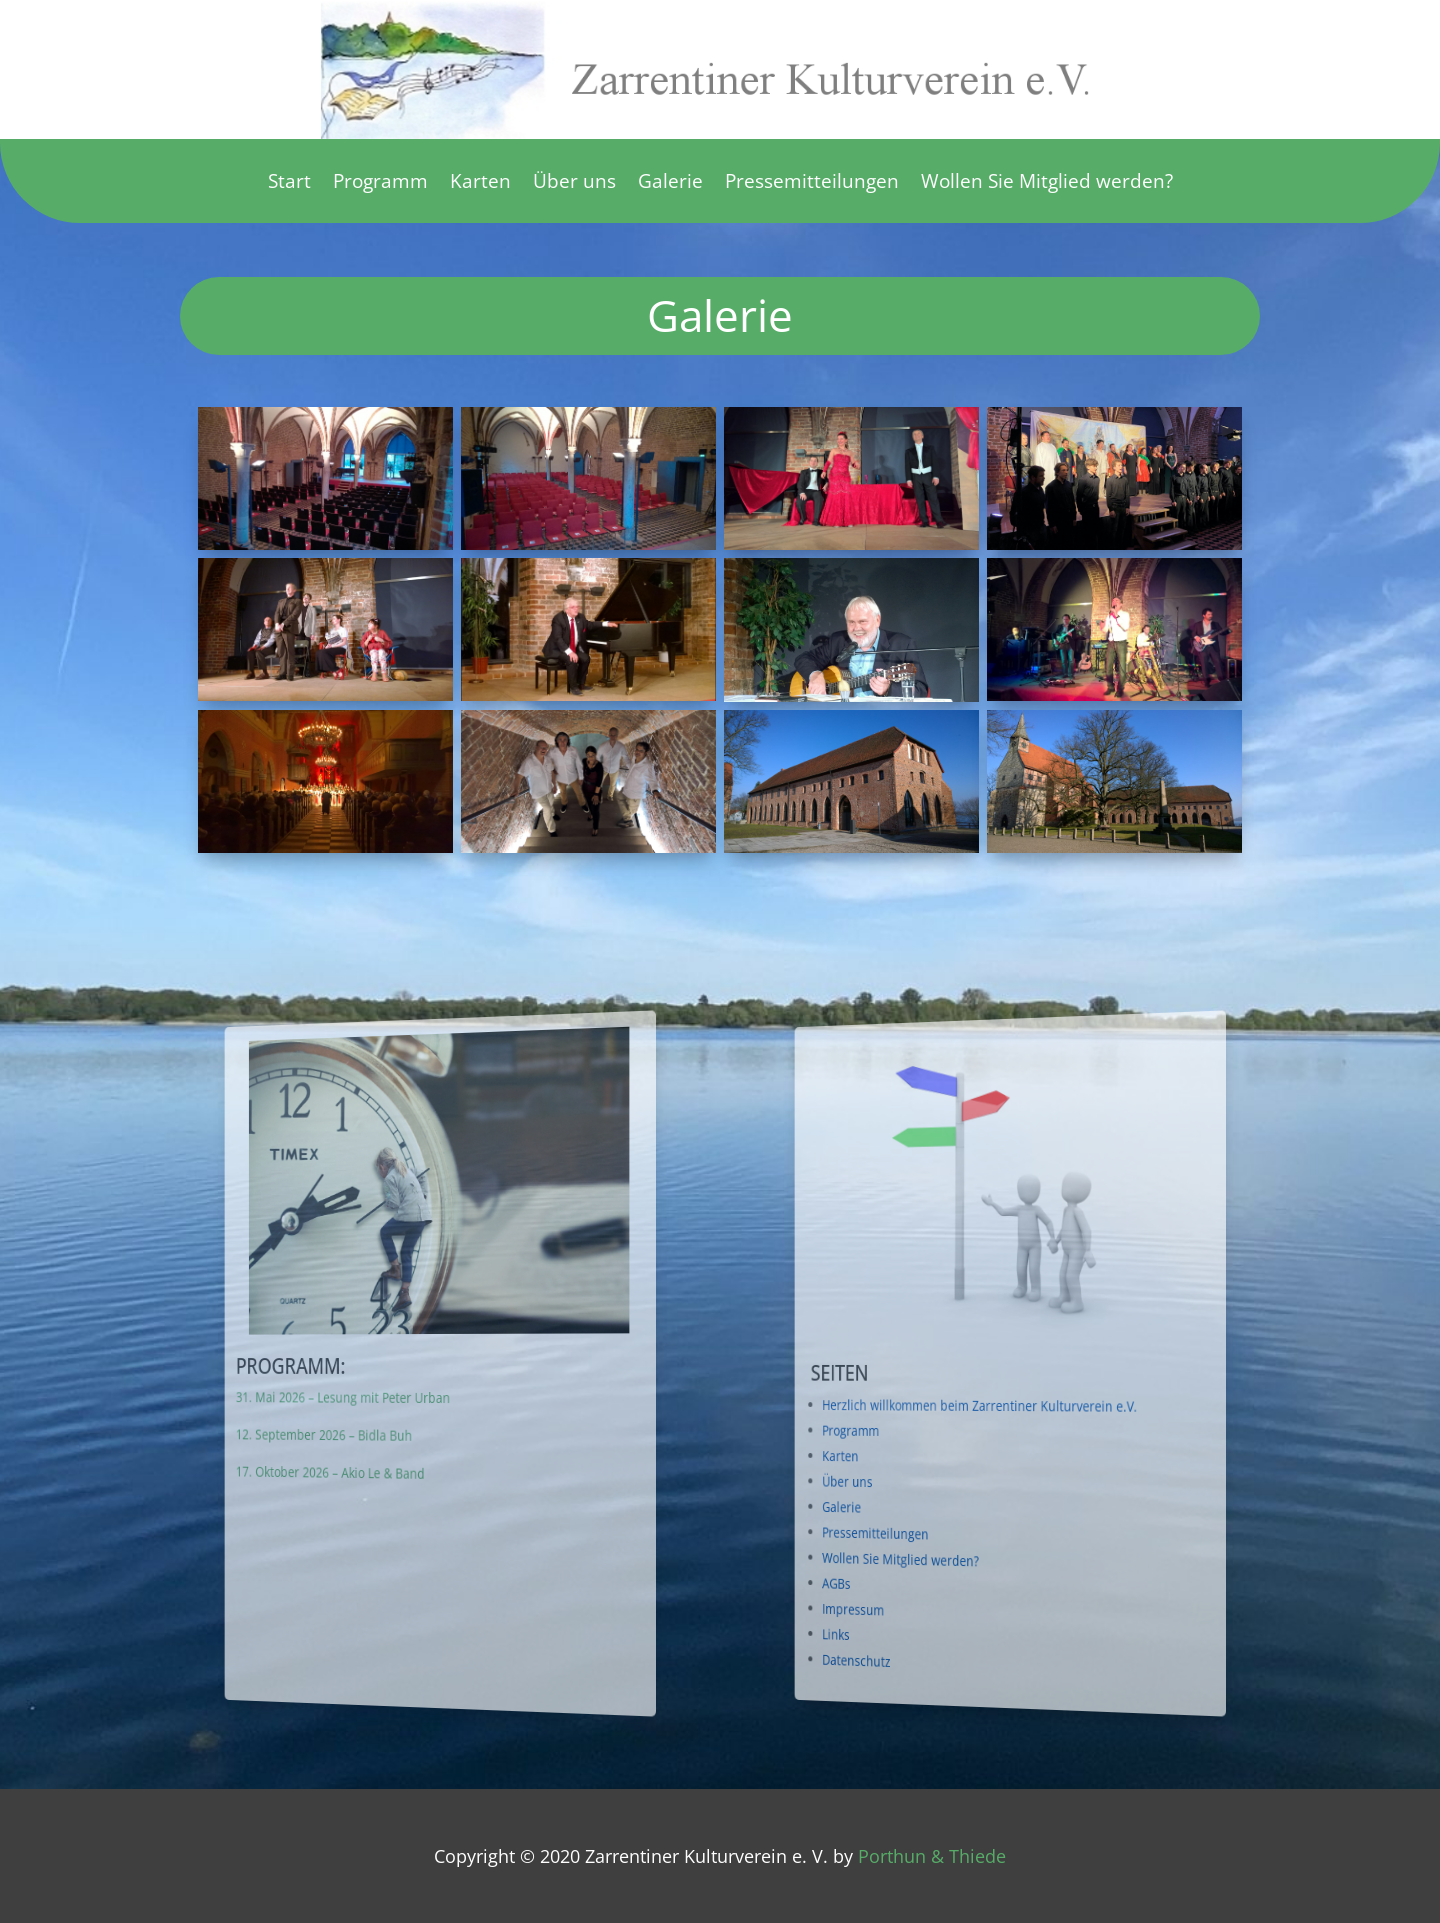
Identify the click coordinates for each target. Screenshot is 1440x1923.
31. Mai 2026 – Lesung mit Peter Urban (409, 1396)
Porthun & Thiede (932, 1856)
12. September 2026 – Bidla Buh (403, 1433)
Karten (480, 184)
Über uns (574, 184)
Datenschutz (961, 1646)
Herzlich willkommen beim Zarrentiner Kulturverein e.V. (999, 1406)
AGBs (956, 1571)
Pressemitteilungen (812, 184)
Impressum (960, 1597)
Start (289, 184)
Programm (380, 184)
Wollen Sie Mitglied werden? (1047, 184)
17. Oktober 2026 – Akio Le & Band (405, 1468)
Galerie (670, 184)
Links (956, 1619)
